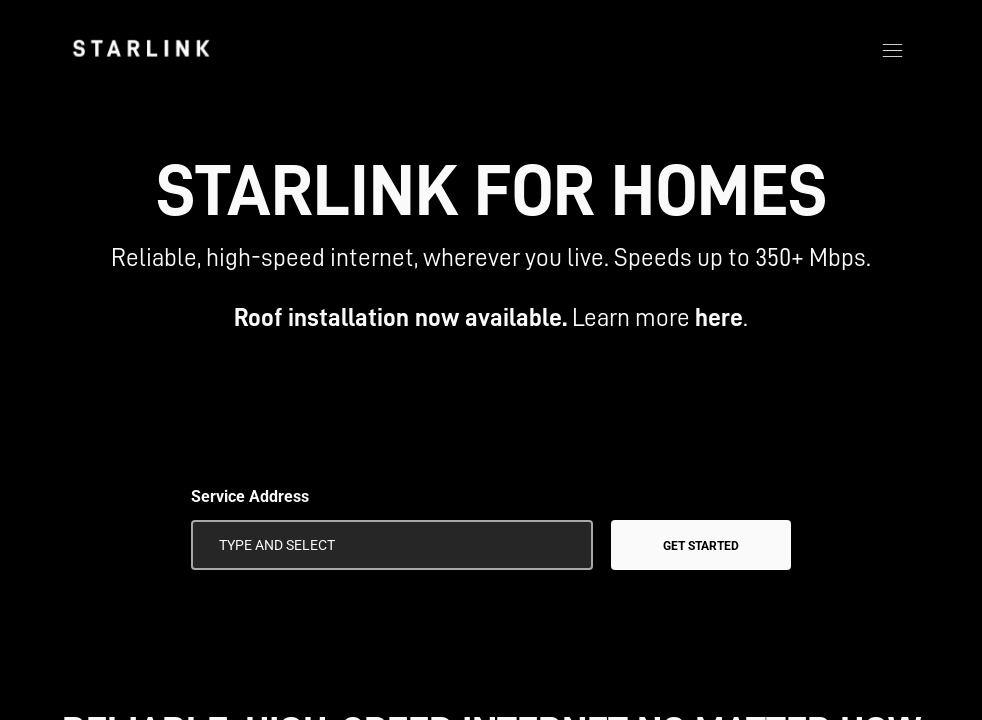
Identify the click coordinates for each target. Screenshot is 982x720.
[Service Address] (392, 545)
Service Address (250, 496)
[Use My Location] (564, 545)
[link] (141, 48)
